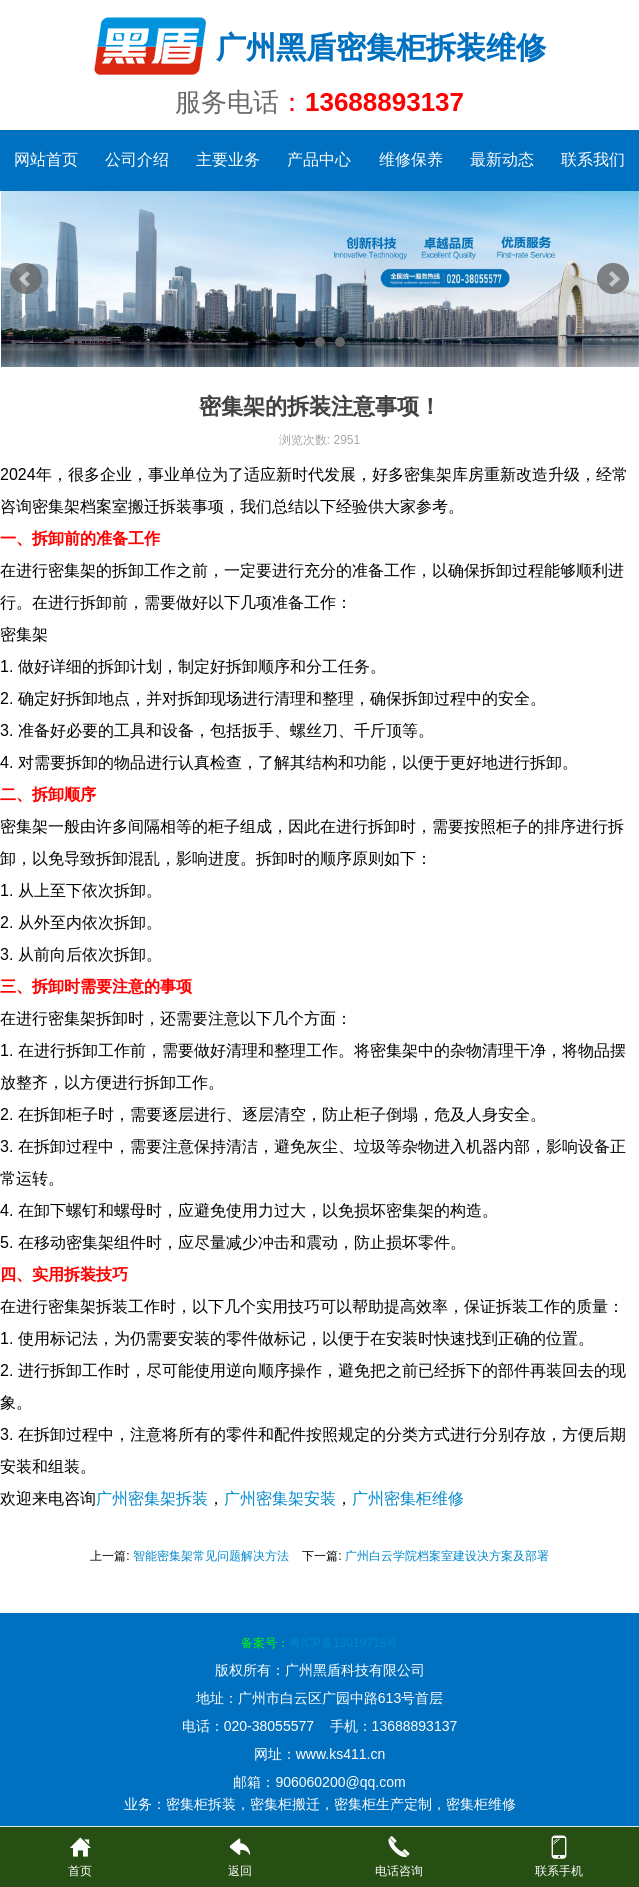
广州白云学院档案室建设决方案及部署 (447, 1556)
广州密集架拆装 (152, 1498)
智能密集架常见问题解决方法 (211, 1556)
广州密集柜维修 (408, 1498)
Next (613, 279)
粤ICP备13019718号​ (343, 1643)
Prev (26, 279)
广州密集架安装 (280, 1498)
